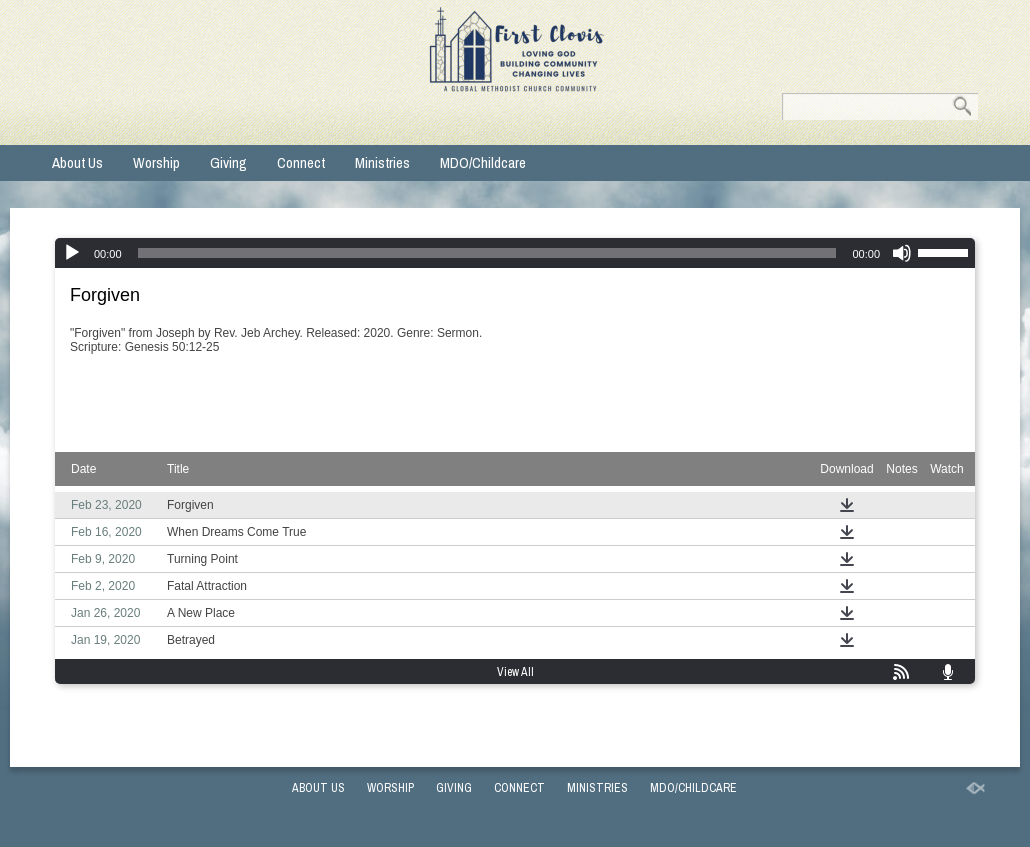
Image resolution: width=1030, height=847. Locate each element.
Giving (228, 162)
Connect (301, 162)
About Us (77, 162)
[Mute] (902, 253)
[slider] (487, 253)
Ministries (382, 162)
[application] (515, 253)
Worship (156, 162)
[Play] (72, 253)
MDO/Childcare (483, 162)
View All (515, 672)
